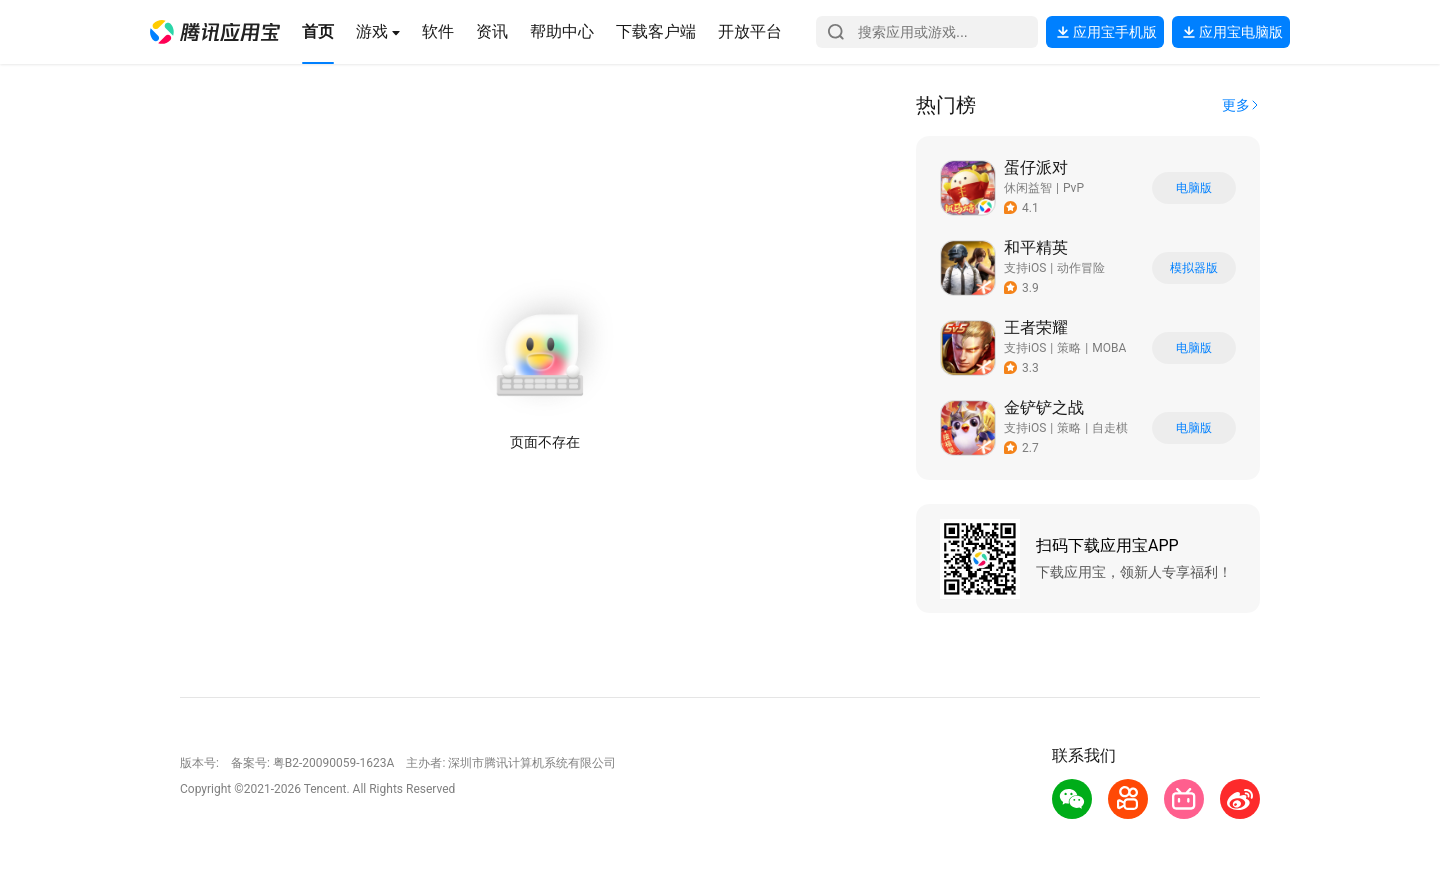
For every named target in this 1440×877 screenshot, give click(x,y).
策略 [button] (1069, 348)
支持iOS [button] (1025, 268)
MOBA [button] (1109, 348)
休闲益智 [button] (1028, 188)
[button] (215, 32)
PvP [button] (1073, 188)
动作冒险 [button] (1081, 268)
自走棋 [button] (1110, 428)
